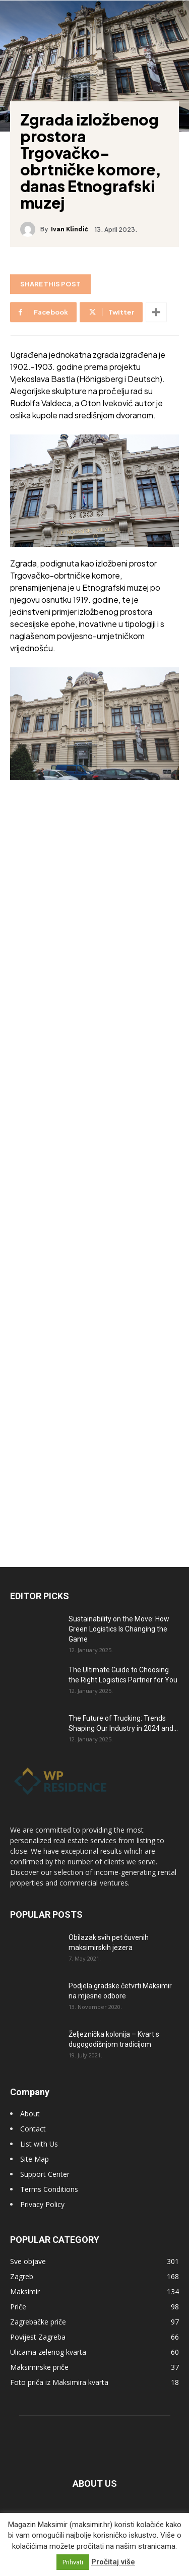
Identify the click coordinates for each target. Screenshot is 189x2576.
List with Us (39, 2144)
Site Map (34, 2159)
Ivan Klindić (69, 229)
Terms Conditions (49, 2189)
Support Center (45, 2174)
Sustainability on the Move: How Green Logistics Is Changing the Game (119, 1629)
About (30, 2113)
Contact (33, 2128)
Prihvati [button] (72, 2562)
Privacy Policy (42, 2204)
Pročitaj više (113, 2561)
